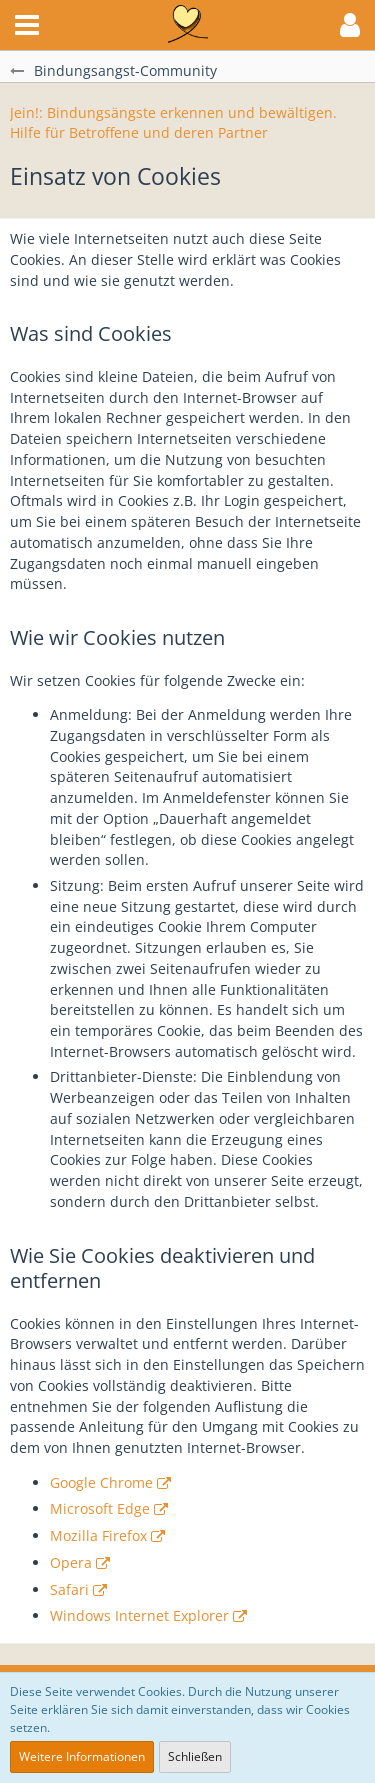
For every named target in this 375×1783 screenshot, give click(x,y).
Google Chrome (101, 1482)
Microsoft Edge (100, 1508)
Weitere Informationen (82, 1756)
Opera (71, 1562)
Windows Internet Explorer (139, 1615)
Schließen (195, 1756)
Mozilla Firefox (98, 1535)
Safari (69, 1589)
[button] (27, 25)
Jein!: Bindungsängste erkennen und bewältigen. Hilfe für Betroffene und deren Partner (173, 123)
